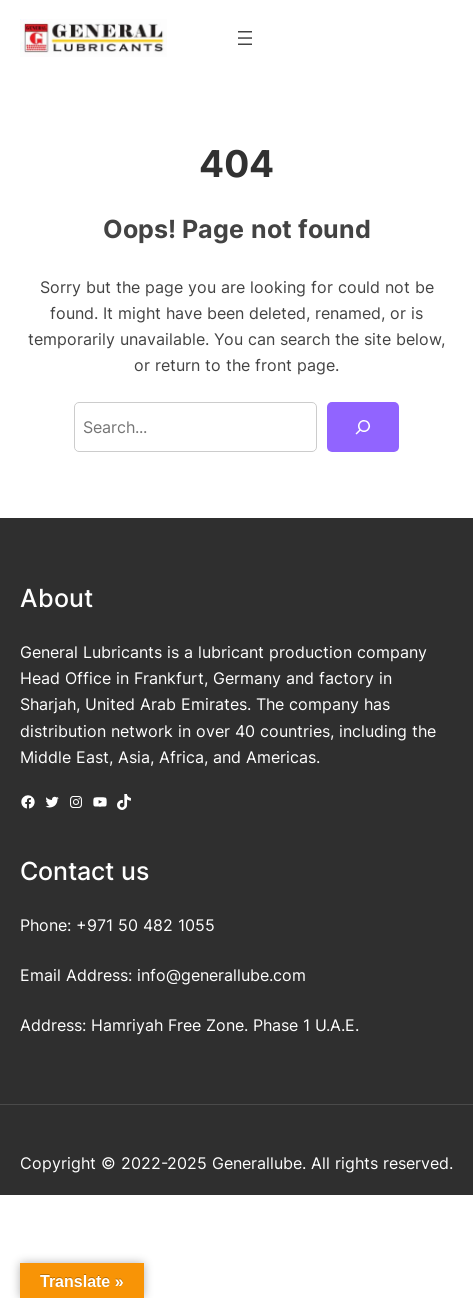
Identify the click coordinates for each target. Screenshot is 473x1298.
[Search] (363, 427)
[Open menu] (245, 38)
